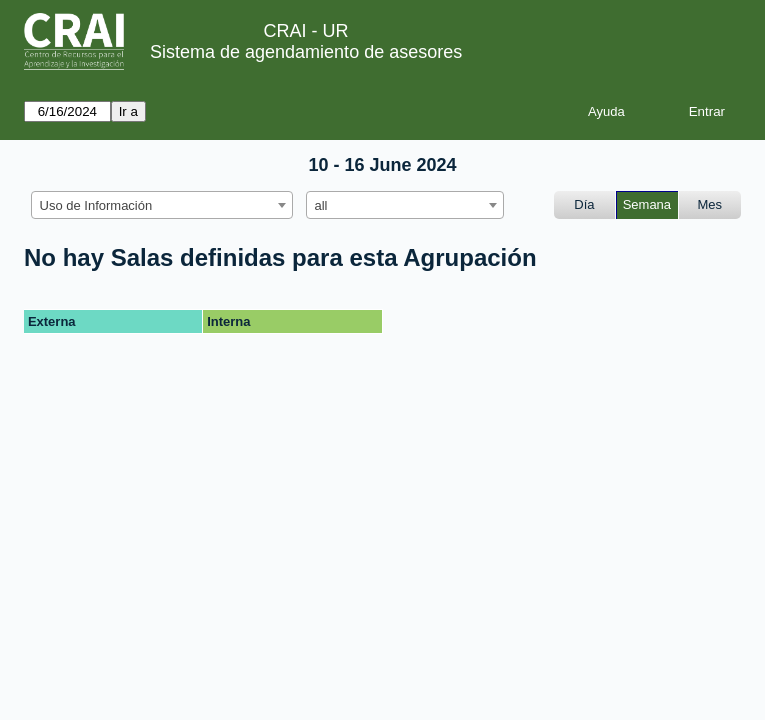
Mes (710, 204)
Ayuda (606, 111)
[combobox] (162, 205)
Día (584, 204)
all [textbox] (321, 205)
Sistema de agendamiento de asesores (306, 52)
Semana (647, 204)
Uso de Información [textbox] (96, 205)
